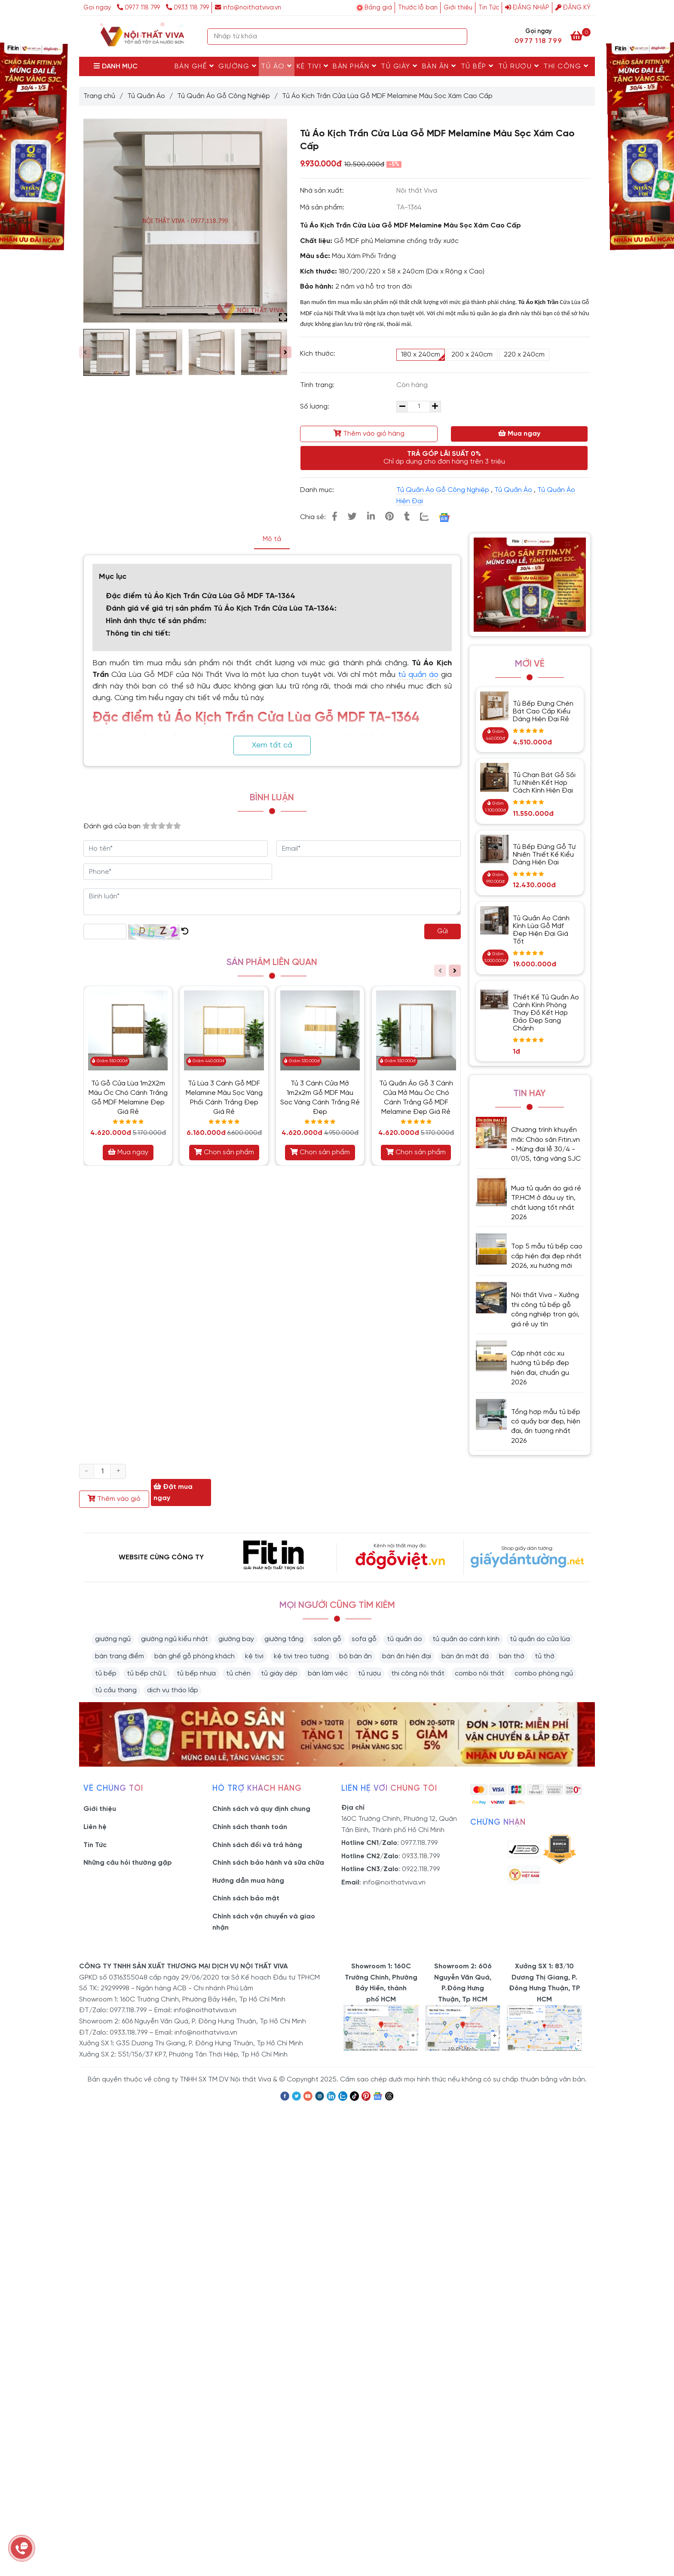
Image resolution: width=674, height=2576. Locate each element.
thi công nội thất (417, 1673)
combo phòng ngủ (544, 1673)
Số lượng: (315, 406)
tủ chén (238, 1673)
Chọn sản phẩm (224, 1152)
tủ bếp (105, 1673)
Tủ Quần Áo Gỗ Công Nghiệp (223, 96)
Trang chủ (99, 96)
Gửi (442, 931)
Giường (237, 66)
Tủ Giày (399, 66)
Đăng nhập (527, 7)
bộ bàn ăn (355, 1656)
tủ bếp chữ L (146, 1673)
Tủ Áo (276, 66)
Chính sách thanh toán (249, 1827)
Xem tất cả (272, 745)
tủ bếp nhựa (196, 1673)
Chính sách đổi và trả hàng (257, 1845)
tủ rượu (369, 1673)
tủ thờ (545, 1656)
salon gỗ (327, 1639)
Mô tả (272, 539)
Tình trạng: (318, 385)
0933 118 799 (187, 7)
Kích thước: (317, 353)
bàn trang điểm (119, 1656)
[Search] (458, 36)
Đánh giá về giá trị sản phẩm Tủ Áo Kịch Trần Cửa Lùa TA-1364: (221, 609)
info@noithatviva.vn (248, 7)
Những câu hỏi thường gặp (127, 1862)
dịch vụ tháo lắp (172, 1690)
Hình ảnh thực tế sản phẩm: (157, 621)
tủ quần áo (418, 675)
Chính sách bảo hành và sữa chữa (268, 1862)
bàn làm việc (328, 1673)
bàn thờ (511, 1656)
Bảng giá (378, 7)
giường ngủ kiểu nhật (174, 1639)
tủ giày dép (279, 1673)
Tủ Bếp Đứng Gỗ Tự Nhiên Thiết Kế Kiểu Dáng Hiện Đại (544, 854)
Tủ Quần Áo (146, 96)
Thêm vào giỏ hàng (369, 433)
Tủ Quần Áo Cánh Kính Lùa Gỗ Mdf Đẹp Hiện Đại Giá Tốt (541, 930)
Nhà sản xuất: (323, 190)
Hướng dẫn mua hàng (248, 1880)
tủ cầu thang (116, 1690)
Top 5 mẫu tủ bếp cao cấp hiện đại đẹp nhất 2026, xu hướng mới (546, 1256)
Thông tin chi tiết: (138, 634)
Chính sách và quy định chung (261, 1809)
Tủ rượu (518, 66)
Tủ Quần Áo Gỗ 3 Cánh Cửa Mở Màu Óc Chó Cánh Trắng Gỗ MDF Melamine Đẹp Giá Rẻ (416, 1098)
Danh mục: (318, 490)
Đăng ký (573, 7)
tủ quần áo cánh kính (465, 1639)
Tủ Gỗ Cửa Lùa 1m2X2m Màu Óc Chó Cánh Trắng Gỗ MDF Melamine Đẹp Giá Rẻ (128, 1098)
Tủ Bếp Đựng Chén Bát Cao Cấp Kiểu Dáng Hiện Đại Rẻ (543, 711)
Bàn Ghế (194, 66)
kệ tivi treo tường (301, 1656)
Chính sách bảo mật (245, 1898)
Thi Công (565, 66)
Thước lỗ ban (418, 7)
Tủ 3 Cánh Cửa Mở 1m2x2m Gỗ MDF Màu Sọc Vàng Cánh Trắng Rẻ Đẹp (320, 1098)
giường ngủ (113, 1639)
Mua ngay (519, 433)
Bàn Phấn (355, 66)
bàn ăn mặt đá (465, 1656)
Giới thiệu (458, 7)
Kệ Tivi (313, 66)
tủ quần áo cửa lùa (540, 1639)
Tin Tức (488, 7)
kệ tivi (254, 1656)
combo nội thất (479, 1673)
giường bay (236, 1639)
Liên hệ (95, 1827)
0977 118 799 (139, 7)
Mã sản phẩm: (323, 207)
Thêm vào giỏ (114, 1499)
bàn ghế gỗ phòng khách (194, 1656)
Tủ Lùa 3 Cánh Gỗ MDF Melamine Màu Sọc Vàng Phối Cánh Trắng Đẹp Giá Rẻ (224, 1098)
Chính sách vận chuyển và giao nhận (263, 1922)
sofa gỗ (364, 1639)
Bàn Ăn (439, 66)
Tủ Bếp (477, 66)
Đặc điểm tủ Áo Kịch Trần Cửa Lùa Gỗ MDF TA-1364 (201, 596)
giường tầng (283, 1639)
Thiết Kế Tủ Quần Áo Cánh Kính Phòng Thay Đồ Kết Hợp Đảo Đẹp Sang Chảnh (546, 1013)
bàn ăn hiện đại (406, 1656)
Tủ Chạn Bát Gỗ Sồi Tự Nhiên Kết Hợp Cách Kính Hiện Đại (544, 783)
